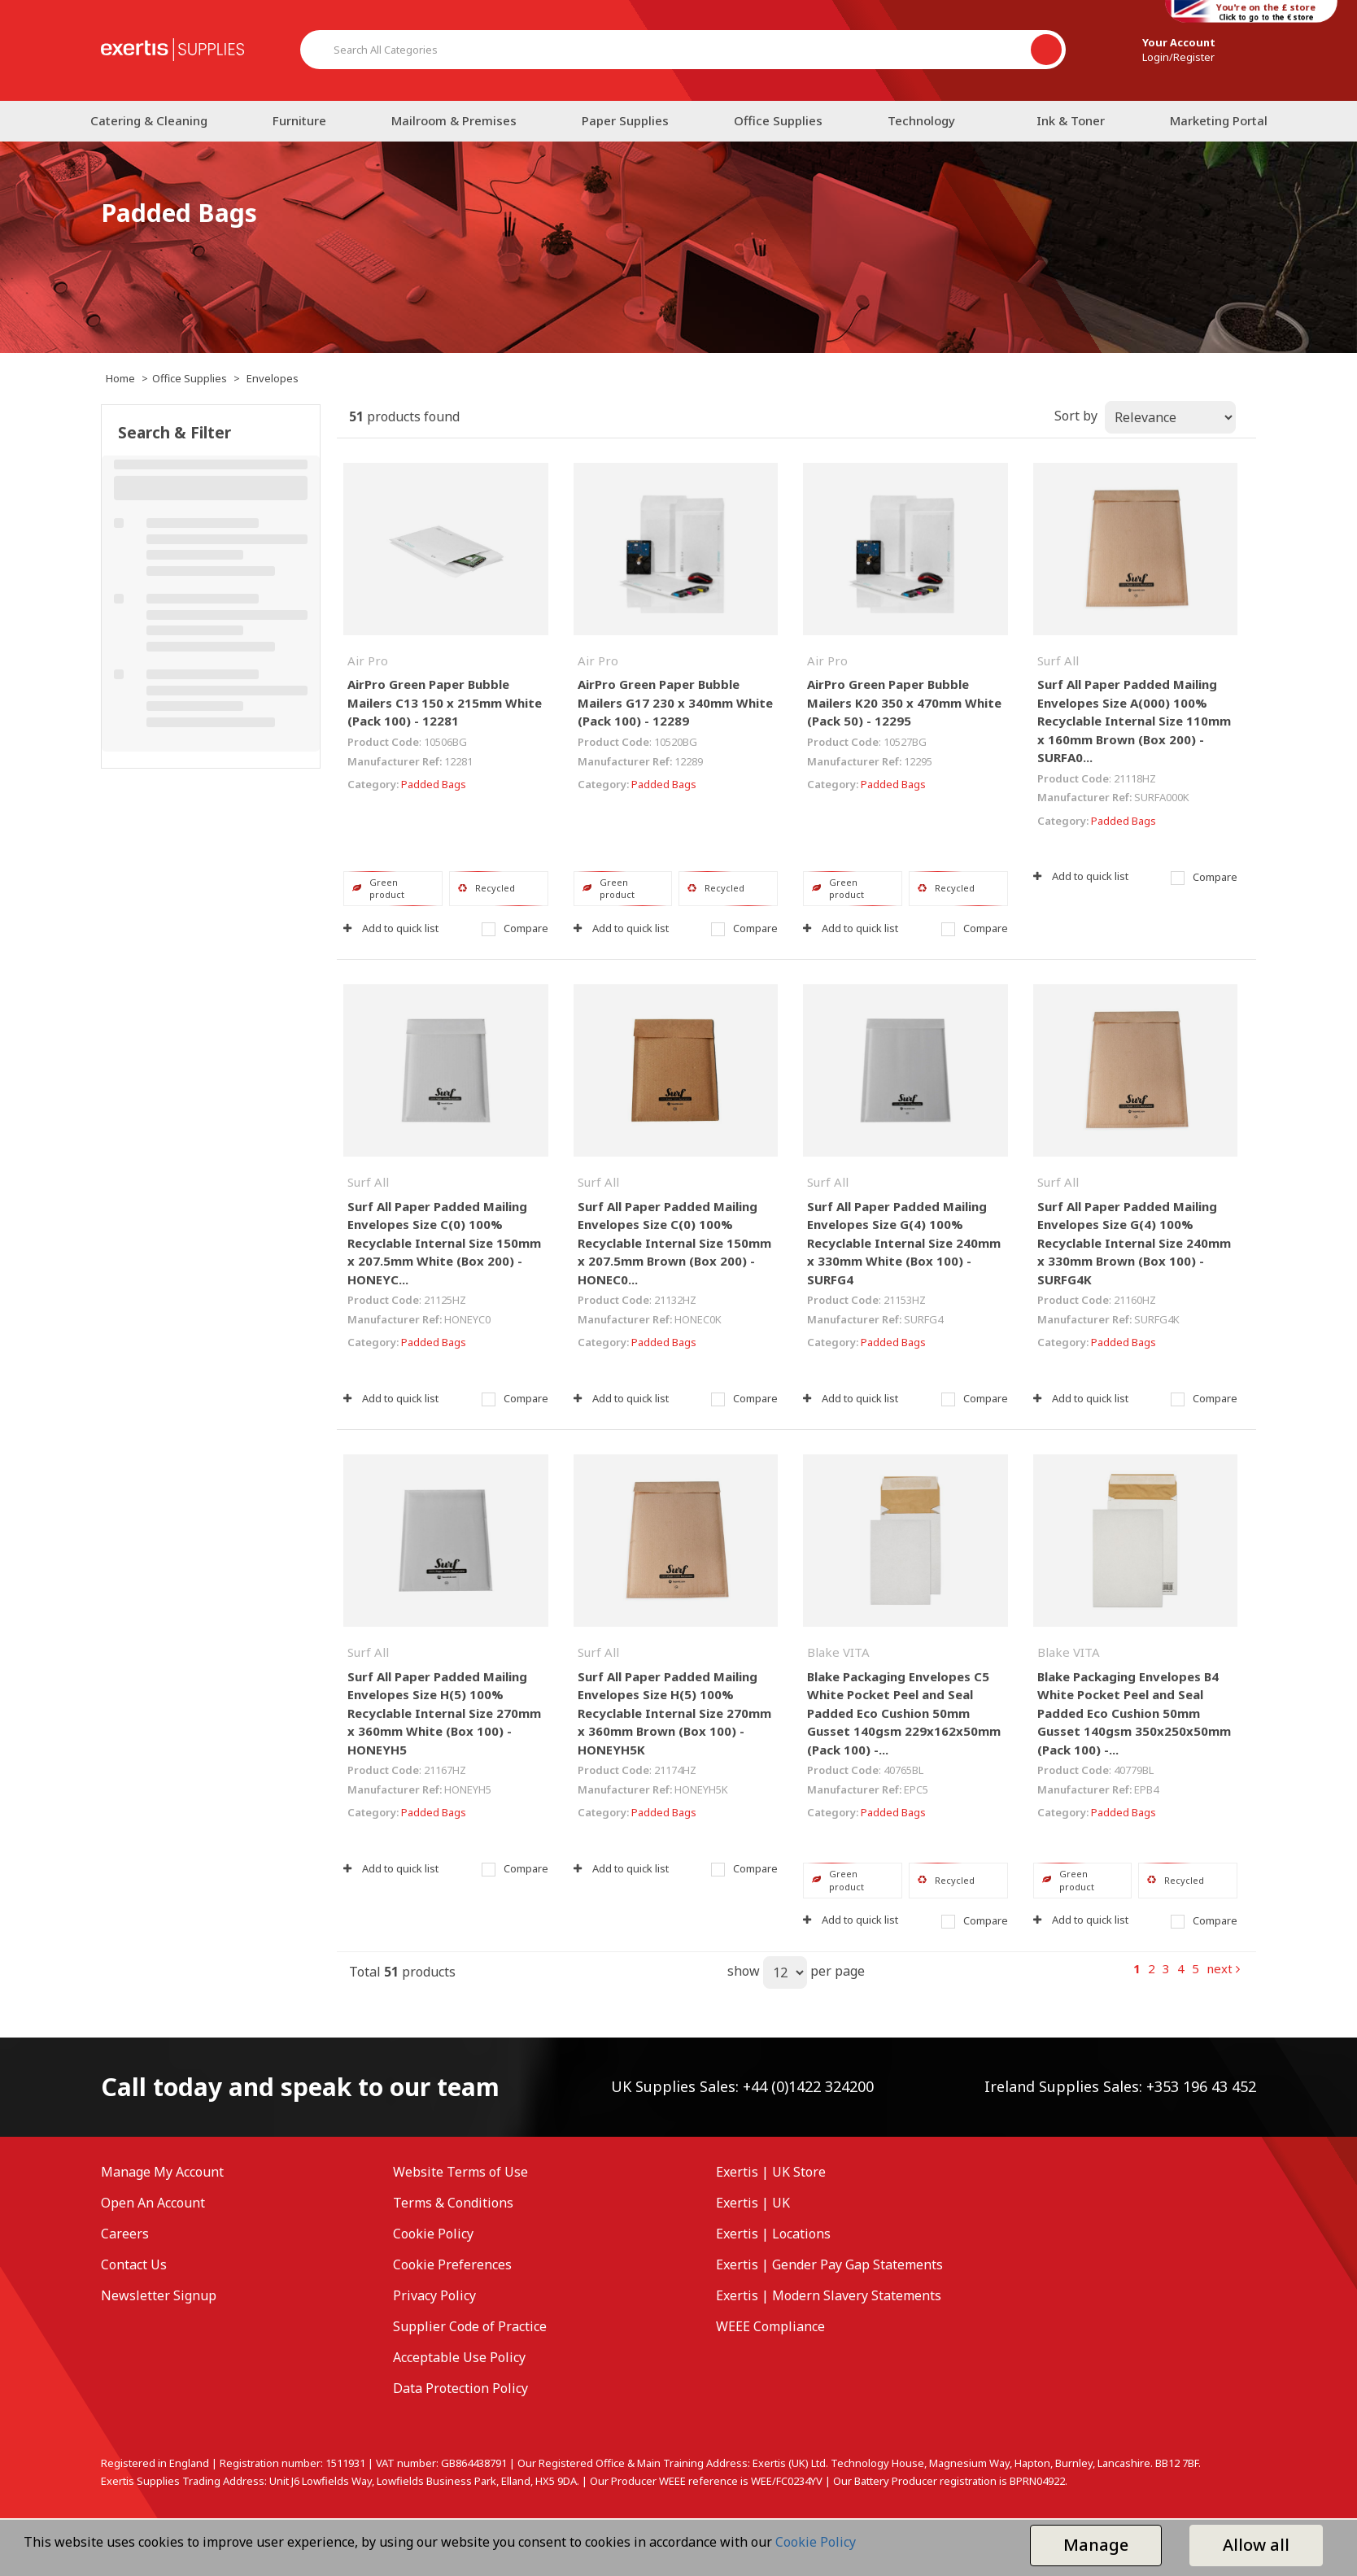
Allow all (1256, 2545)
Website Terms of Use (460, 2171)
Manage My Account (162, 2171)
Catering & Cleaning (148, 120)
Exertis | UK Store (771, 2171)
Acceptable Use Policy (459, 2357)
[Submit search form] (1046, 49)
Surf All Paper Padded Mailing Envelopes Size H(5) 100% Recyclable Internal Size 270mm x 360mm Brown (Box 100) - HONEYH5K (674, 1713)
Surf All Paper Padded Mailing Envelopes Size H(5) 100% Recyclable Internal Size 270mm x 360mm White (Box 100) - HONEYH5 (444, 1713)
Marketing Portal (1219, 120)
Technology (921, 120)
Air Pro (367, 660)
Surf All (1058, 660)
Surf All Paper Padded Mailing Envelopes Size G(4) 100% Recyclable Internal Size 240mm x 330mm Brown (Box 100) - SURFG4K (1134, 1243)
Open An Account (153, 2202)
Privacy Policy (434, 2295)
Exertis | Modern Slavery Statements (828, 2295)
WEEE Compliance (770, 2326)
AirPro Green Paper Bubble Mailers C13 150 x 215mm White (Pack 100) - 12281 (444, 702)
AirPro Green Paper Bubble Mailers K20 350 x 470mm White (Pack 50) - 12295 (904, 702)
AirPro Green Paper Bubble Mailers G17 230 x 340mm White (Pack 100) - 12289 (675, 702)
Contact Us (134, 2264)
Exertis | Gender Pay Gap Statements (829, 2264)
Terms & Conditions (453, 2202)
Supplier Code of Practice (470, 2326)
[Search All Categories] (683, 49)
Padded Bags (433, 784)
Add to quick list (391, 928)
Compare (515, 928)
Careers (125, 2233)
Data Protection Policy (460, 2388)
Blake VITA (838, 1652)
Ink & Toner (1070, 120)
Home (120, 378)
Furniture (299, 120)
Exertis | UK (753, 2202)
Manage (1095, 2545)
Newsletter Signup (158, 2295)
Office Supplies (778, 120)
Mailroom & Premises (454, 120)
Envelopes (273, 378)
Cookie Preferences (452, 2264)
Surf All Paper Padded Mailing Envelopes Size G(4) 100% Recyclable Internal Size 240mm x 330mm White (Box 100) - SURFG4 (904, 1243)
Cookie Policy (433, 2233)
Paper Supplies (625, 120)
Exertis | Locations (773, 2233)
